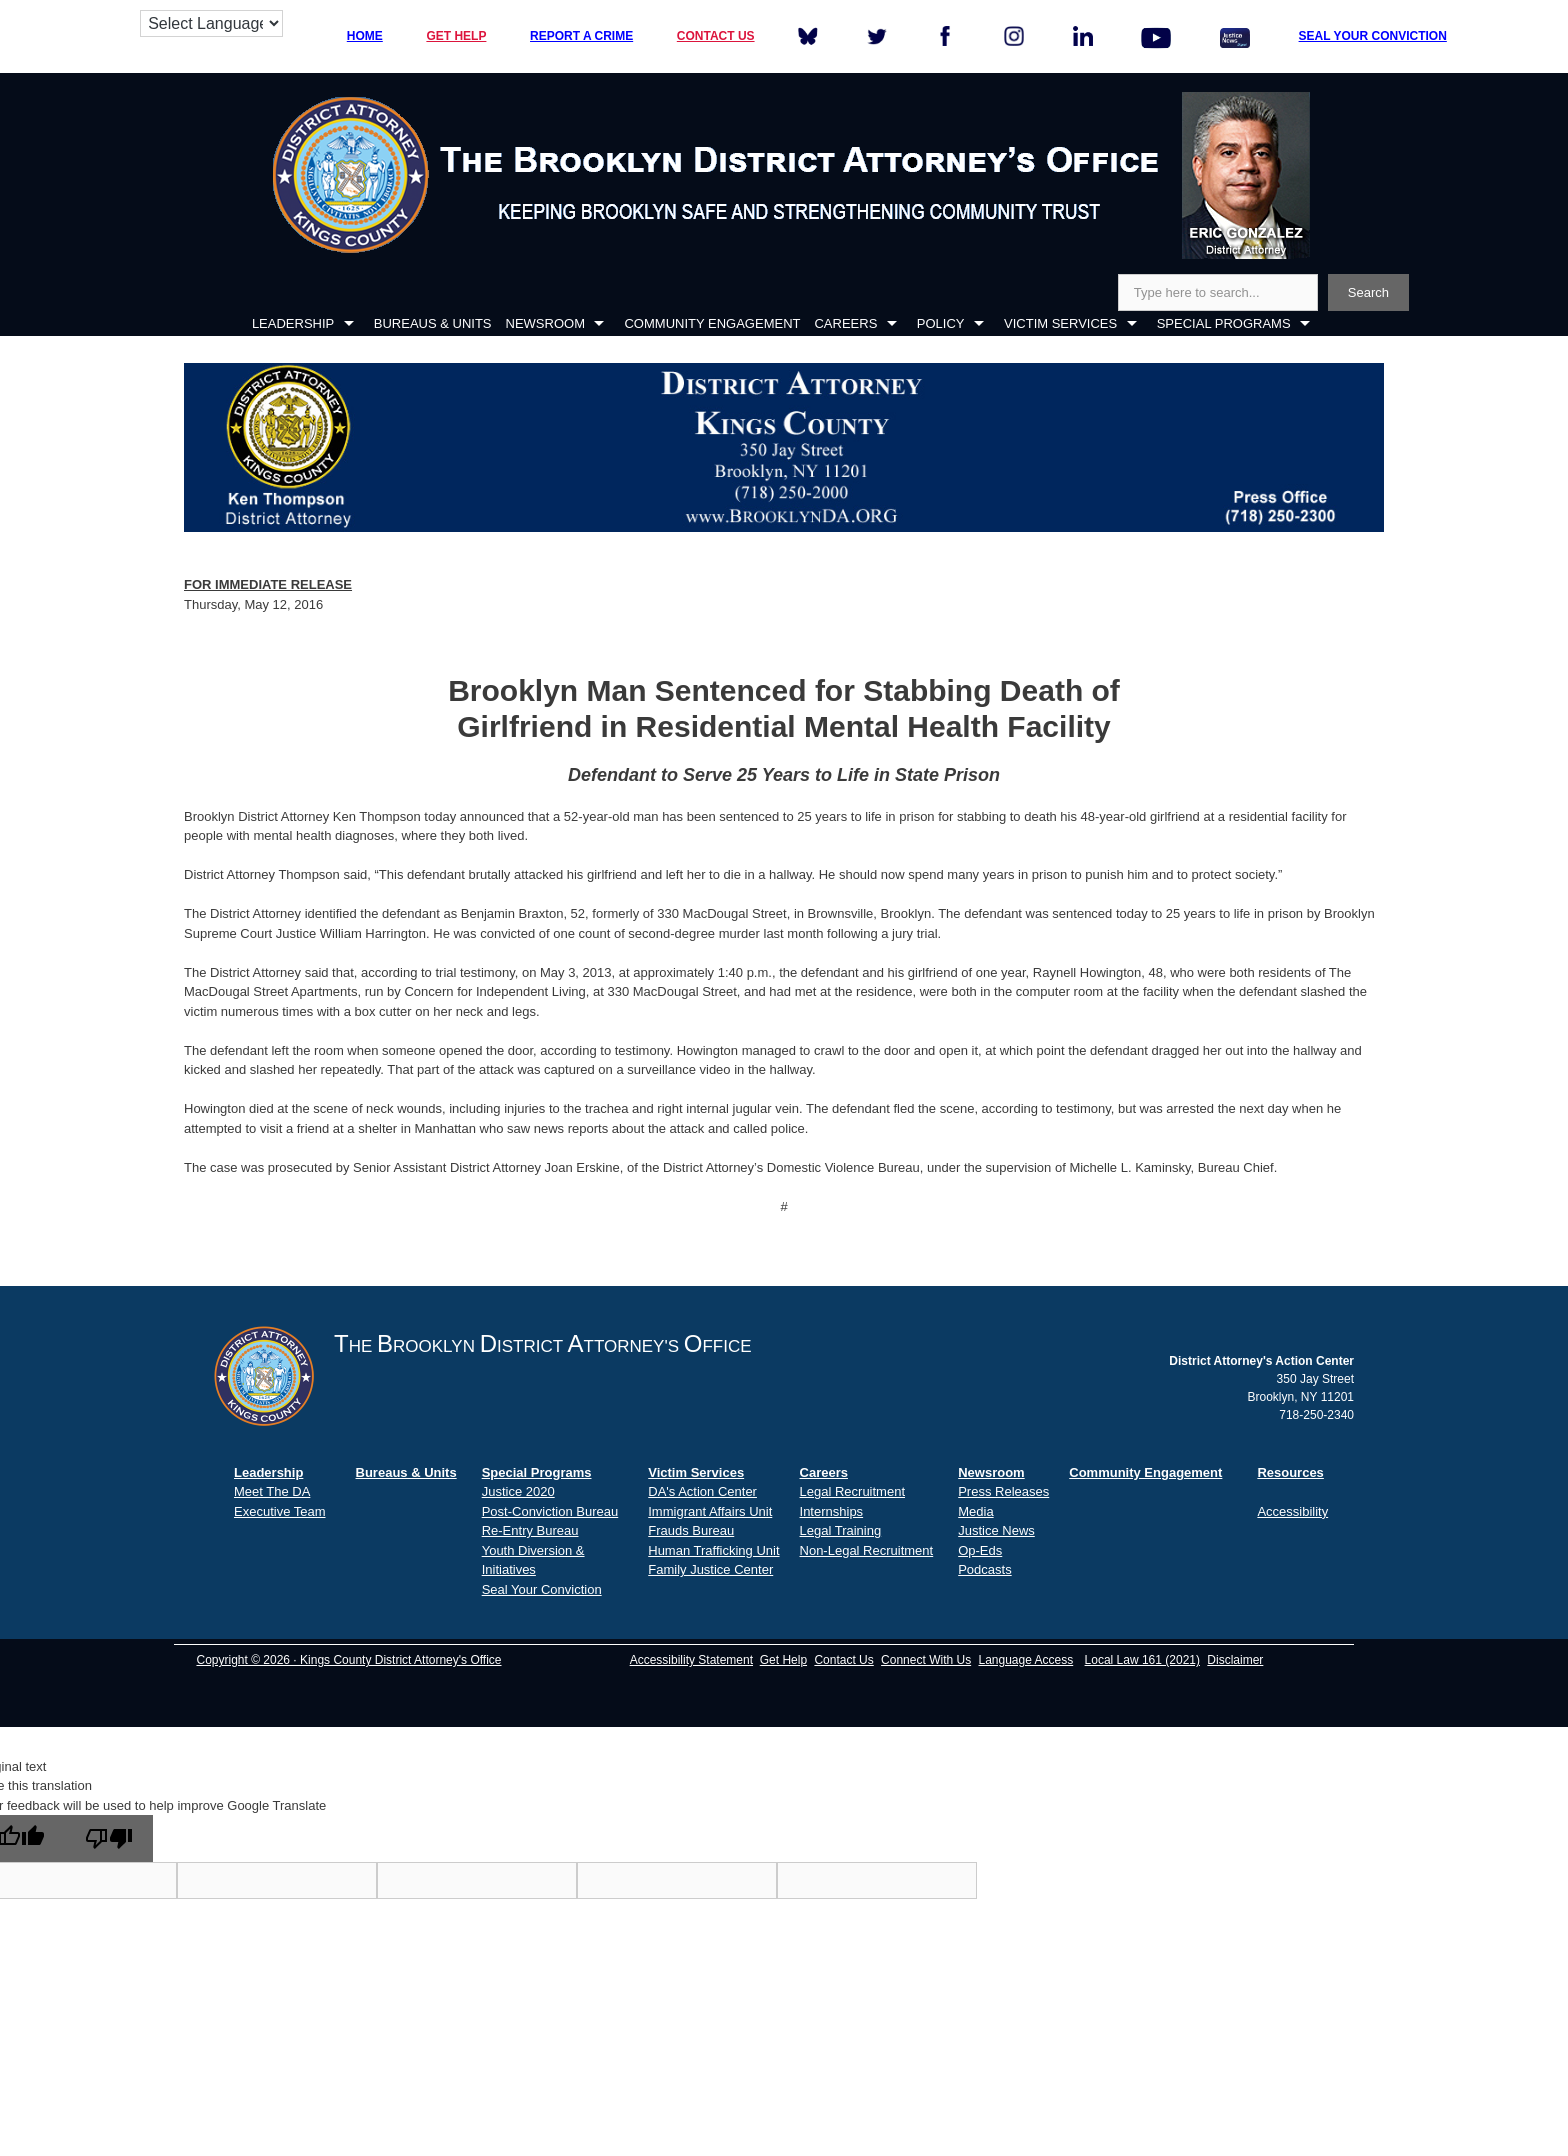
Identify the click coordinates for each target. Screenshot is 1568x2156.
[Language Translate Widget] (211, 23)
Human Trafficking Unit (713, 1550)
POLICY (941, 323)
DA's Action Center (702, 1491)
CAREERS (845, 323)
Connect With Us (926, 1660)
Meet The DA (272, 1491)
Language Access (1025, 1660)
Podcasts (984, 1569)
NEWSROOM (545, 323)
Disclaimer (1235, 1660)
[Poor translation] (109, 1838)
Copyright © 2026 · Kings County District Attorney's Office (348, 1660)
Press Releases (1003, 1491)
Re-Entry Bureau (530, 1530)
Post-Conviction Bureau (550, 1511)
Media (975, 1511)
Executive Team (280, 1511)
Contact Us (843, 1660)
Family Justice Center (710, 1569)
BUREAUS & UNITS (433, 323)
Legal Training (841, 1530)
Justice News (996, 1530)
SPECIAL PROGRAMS (1224, 323)
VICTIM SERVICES (1060, 323)
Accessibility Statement (691, 1660)
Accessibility (1292, 1511)
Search (1368, 292)
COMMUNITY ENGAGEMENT (712, 323)
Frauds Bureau (691, 1530)
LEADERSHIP (293, 323)
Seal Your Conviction (542, 1589)
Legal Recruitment (853, 1491)
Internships (832, 1511)
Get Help (783, 1660)
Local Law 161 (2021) (1142, 1660)
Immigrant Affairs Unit (710, 1511)
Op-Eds (980, 1550)
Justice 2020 (518, 1491)
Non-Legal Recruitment (867, 1550)
